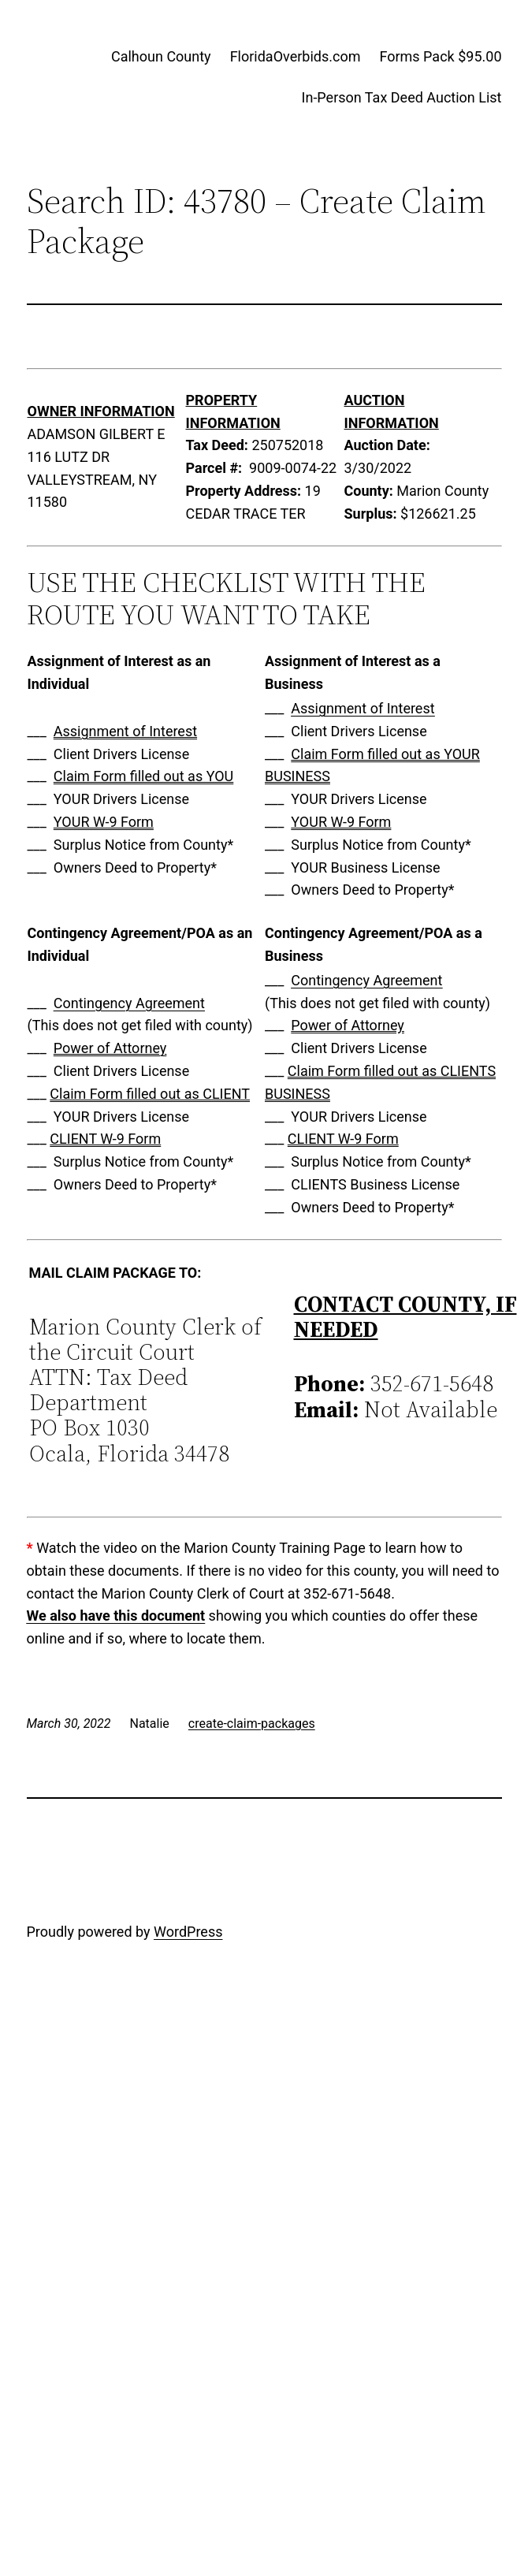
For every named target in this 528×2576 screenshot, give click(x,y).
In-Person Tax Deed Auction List (402, 97)
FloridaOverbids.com (295, 56)
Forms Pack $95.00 (440, 56)
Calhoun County (161, 56)
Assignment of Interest (125, 731)
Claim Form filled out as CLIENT (150, 1093)
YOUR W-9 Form (104, 821)
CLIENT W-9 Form (105, 1138)
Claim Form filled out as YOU (143, 776)
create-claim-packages (251, 1723)
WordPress (188, 1931)
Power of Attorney (110, 1048)
